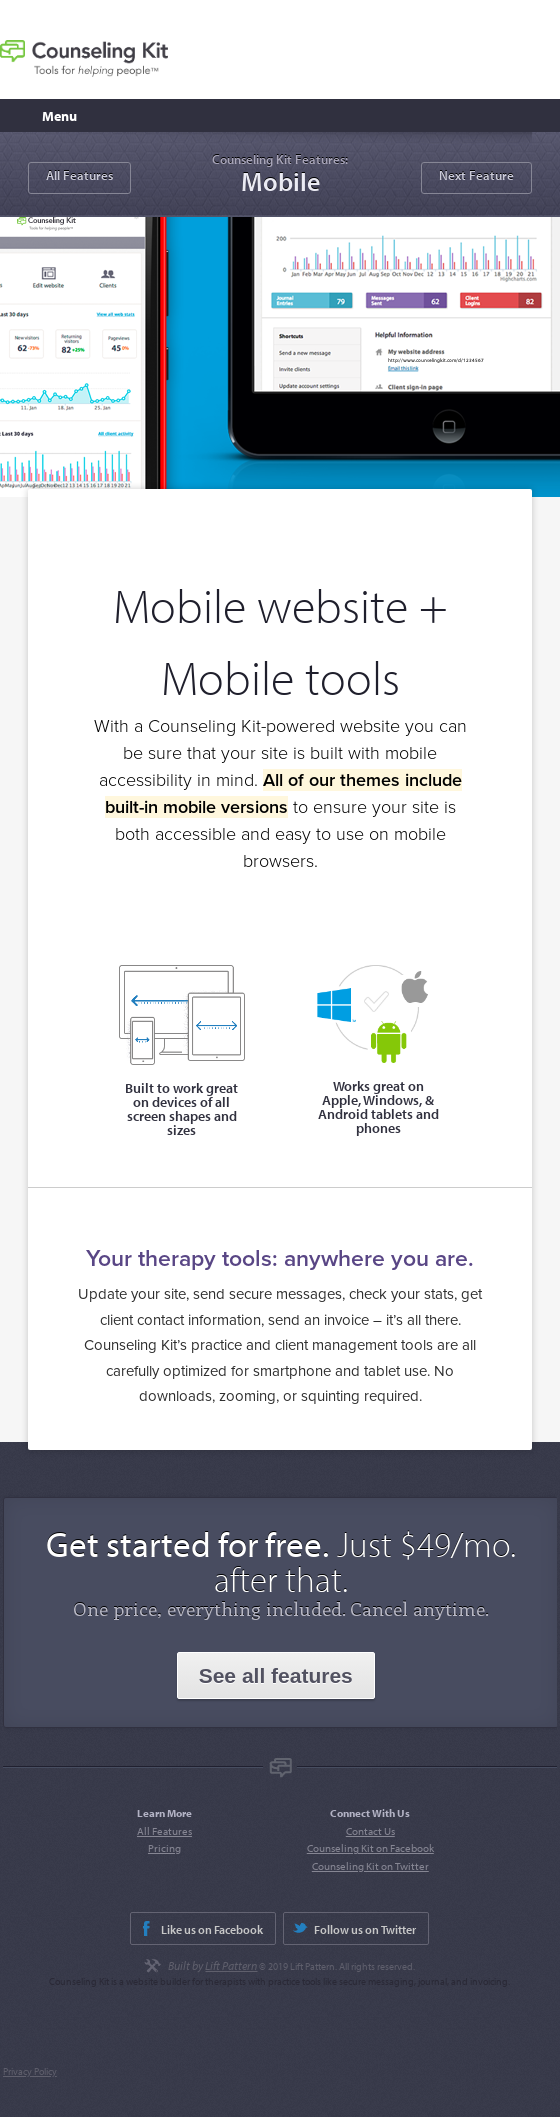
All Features (79, 175)
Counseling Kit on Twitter (370, 1866)
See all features (276, 1675)
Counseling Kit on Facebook (370, 1848)
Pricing (164, 1848)
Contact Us (370, 1831)
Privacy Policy (30, 2071)
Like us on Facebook (212, 1929)
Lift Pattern (231, 1965)
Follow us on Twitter (365, 1929)
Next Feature (476, 175)
